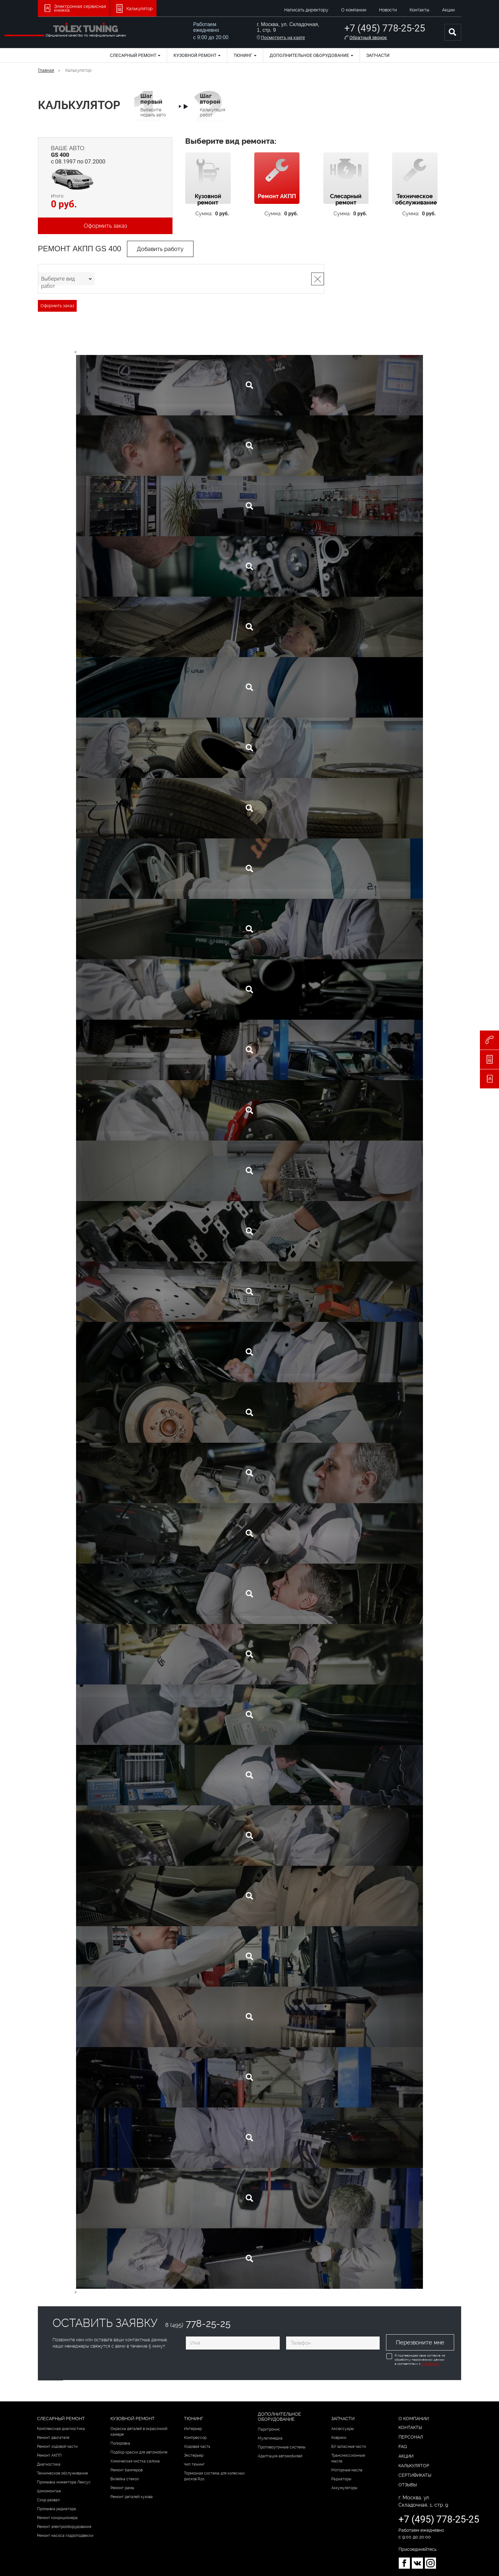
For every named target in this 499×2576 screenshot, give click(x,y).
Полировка (120, 2443)
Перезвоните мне (420, 2342)
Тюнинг (245, 55)
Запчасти (378, 55)
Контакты (419, 9)
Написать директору (306, 9)
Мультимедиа (270, 2437)
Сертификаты (414, 2474)
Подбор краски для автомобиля (138, 2452)
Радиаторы (341, 2478)
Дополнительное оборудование (311, 55)
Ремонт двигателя (53, 2437)
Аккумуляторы (344, 2487)
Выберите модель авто (153, 105)
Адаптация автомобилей (280, 2455)
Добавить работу (160, 249)
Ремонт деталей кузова (131, 2496)
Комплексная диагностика (61, 2428)
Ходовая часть (197, 2446)
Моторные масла (346, 2470)
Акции (448, 9)
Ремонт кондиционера (57, 2517)
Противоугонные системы (282, 2446)
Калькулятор (413, 2465)
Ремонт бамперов (126, 2470)
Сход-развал (48, 2499)
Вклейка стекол (124, 2478)
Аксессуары (342, 2428)
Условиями (429, 2363)
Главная (46, 70)
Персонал (410, 2436)
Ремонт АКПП (49, 2455)
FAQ (402, 2446)
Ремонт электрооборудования (64, 2526)
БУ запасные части (348, 2446)
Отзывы (407, 2484)
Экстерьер (193, 2455)
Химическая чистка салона (135, 2461)
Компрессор (195, 2437)
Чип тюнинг (194, 2464)
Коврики (338, 2437)
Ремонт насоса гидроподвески (65, 2535)
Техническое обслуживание (62, 2473)
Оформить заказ (105, 225)
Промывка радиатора (56, 2508)
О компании (353, 9)
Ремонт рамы (122, 2487)
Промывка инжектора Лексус (64, 2482)
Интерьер (193, 2428)
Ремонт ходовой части (57, 2446)
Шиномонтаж (49, 2491)
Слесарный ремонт (135, 55)
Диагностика (48, 2464)
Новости (388, 9)
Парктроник (269, 2429)
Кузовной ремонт (197, 55)
